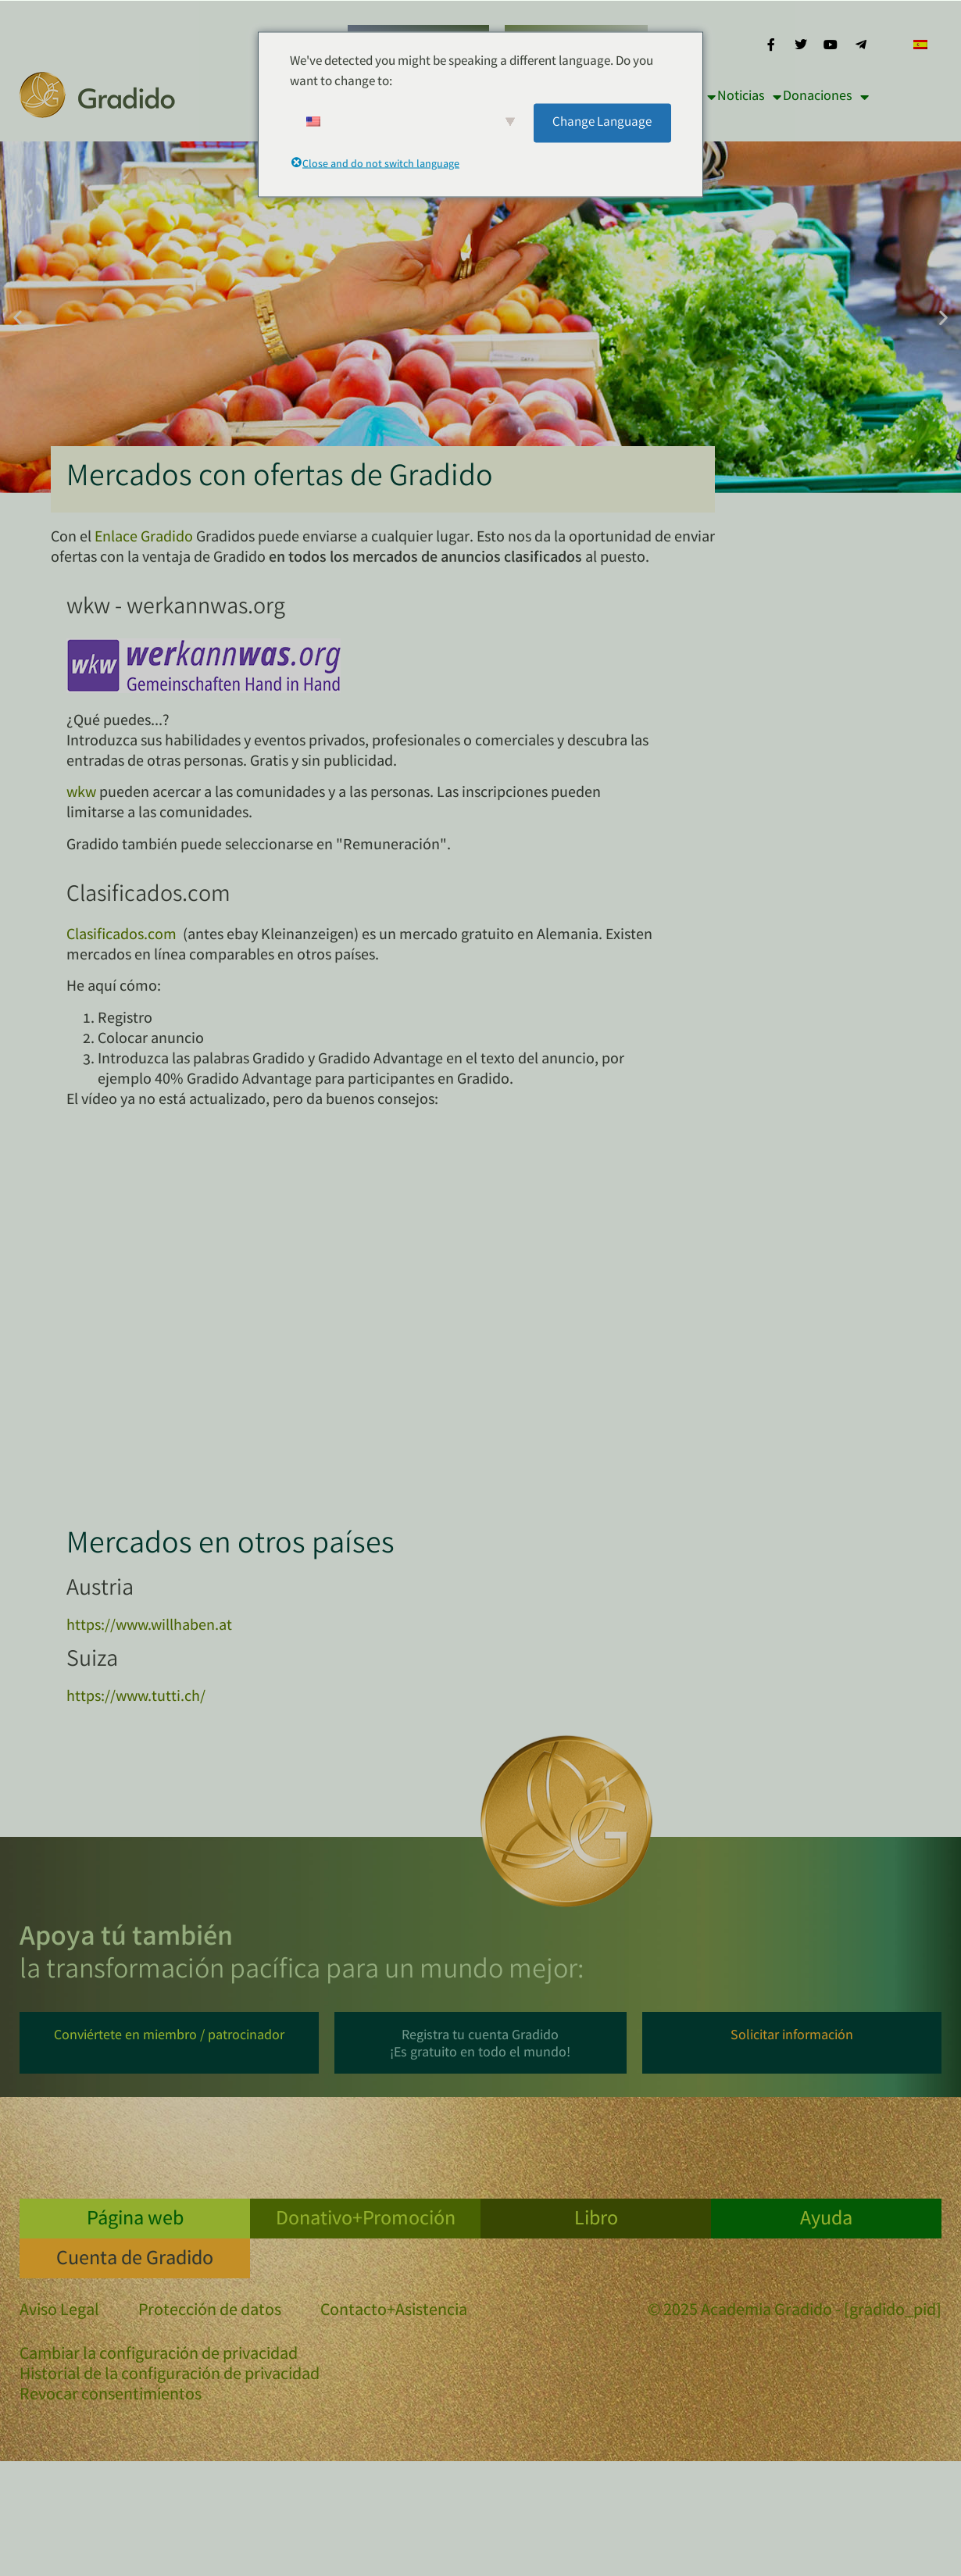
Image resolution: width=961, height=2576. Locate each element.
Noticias (749, 97)
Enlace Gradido (144, 538)
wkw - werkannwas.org (175, 608)
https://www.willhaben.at (149, 1626)
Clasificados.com (121, 935)
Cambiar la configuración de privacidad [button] (159, 2356)
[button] (17, 317)
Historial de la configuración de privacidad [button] (170, 2376)
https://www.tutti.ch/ (135, 1697)
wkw (81, 793)
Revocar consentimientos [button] (111, 2396)
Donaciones (826, 97)
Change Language (602, 122)
